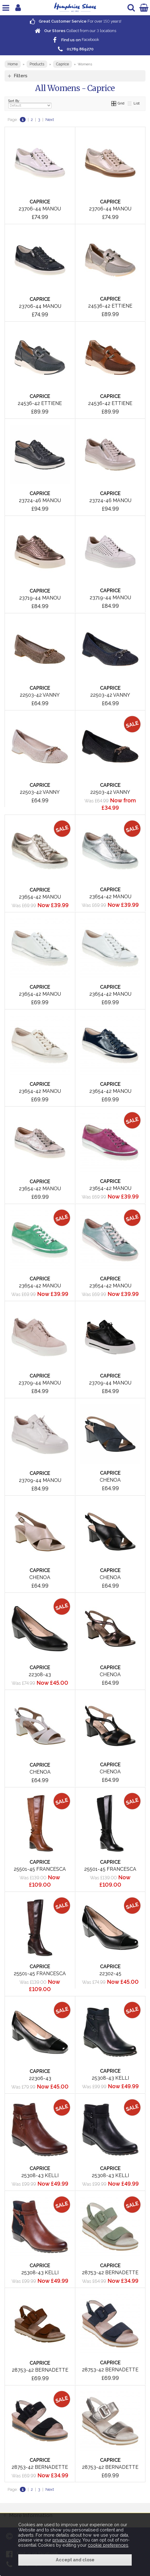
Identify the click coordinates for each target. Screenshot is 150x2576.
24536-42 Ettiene (110, 306)
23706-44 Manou (40, 209)
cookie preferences (108, 2545)
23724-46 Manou (40, 500)
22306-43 (40, 2078)
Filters (20, 75)
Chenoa (110, 1480)
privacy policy (66, 2540)
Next (49, 119)
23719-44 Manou (40, 598)
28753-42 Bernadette (110, 2272)
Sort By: (30, 103)
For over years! (75, 21)
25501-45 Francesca (40, 1869)
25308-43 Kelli (110, 2078)
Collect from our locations (75, 30)
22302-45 (110, 1973)
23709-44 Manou (40, 1383)
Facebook (75, 40)
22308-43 (40, 1674)
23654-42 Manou (40, 897)
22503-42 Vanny (40, 695)
